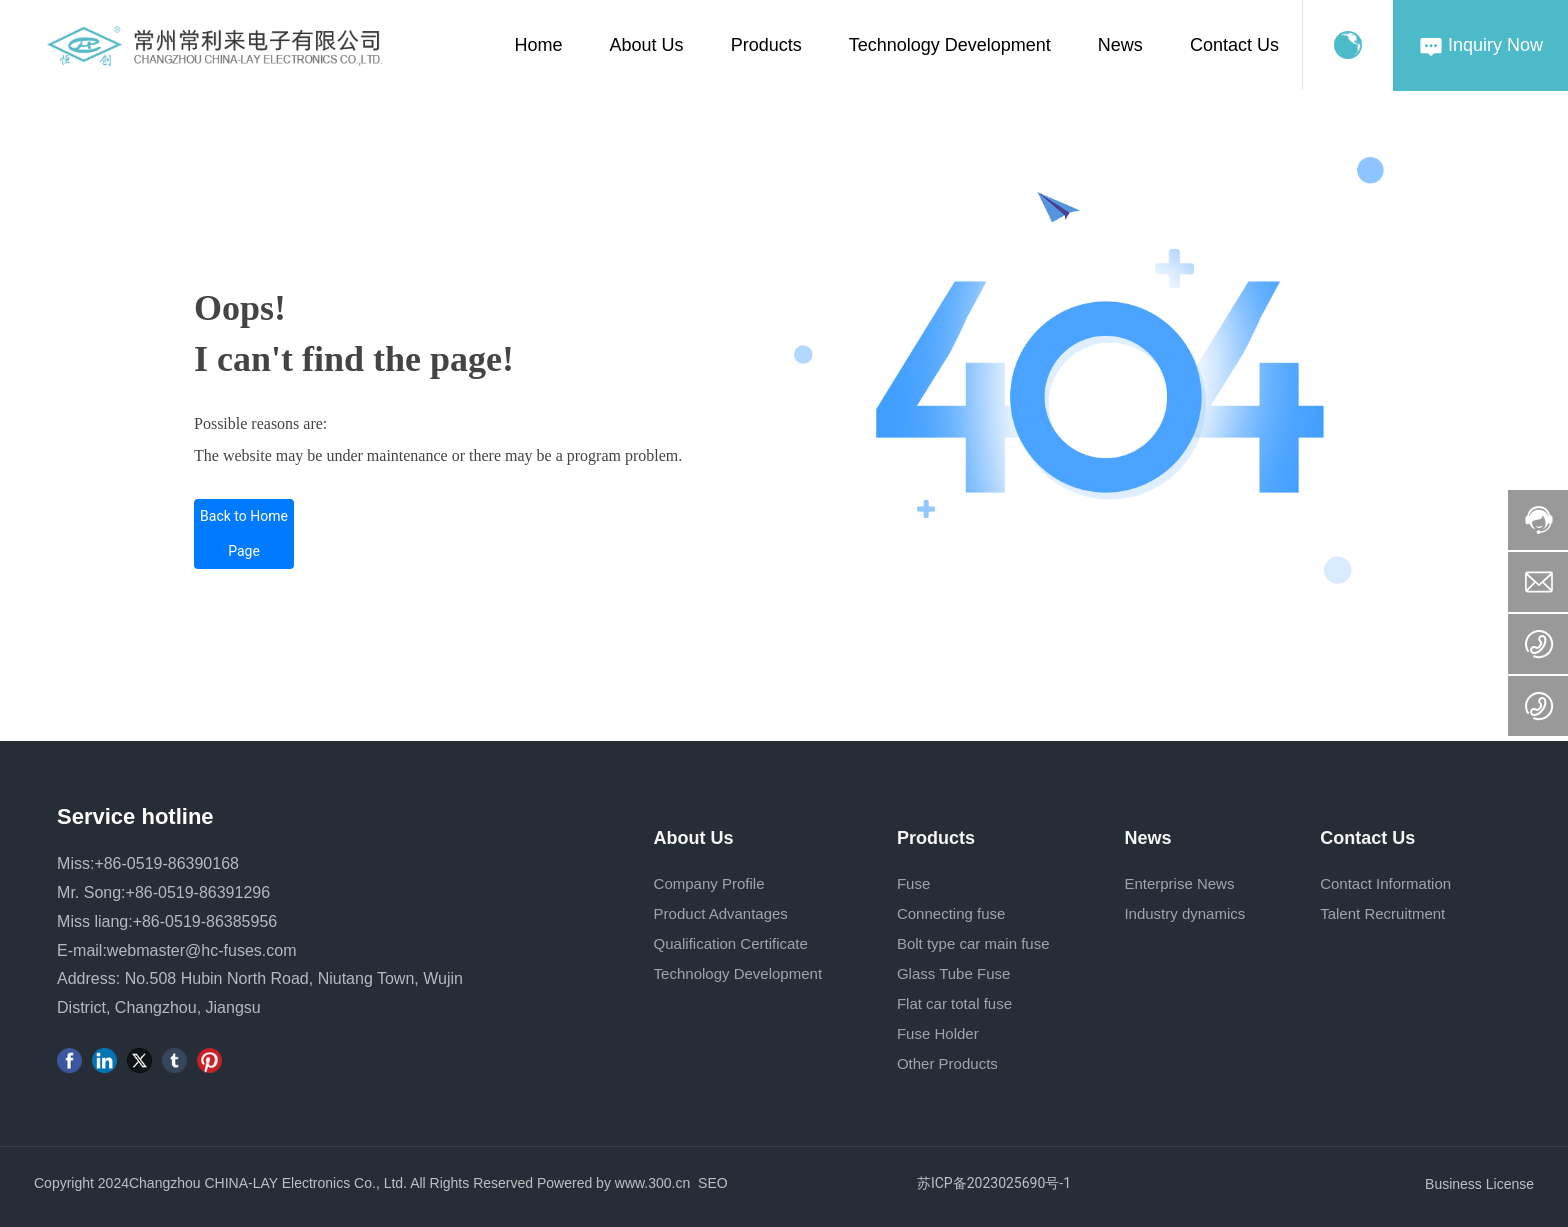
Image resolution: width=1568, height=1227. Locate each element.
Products (766, 45)
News (1120, 45)
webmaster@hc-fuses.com (202, 950)
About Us (647, 45)
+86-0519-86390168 (166, 863)
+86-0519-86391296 (198, 892)
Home (539, 45)
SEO (713, 1183)
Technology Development (950, 45)
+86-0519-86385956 (205, 921)
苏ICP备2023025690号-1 (994, 1183)
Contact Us (1234, 45)
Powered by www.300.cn (613, 1183)
